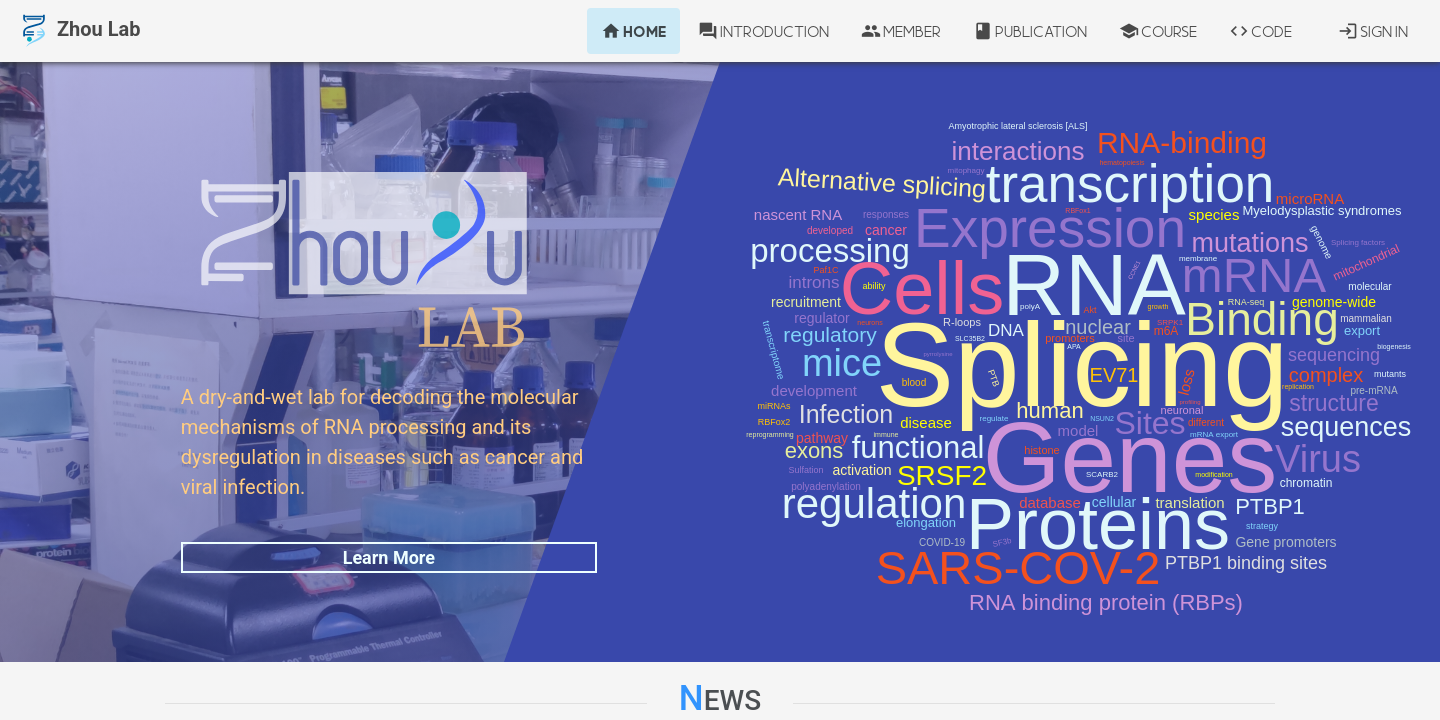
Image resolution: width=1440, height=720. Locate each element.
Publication (1030, 31)
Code (1260, 31)
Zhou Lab (78, 31)
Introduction (763, 31)
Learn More (389, 557)
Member (901, 31)
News (720, 698)
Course (1158, 31)
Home (633, 31)
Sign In (1373, 31)
